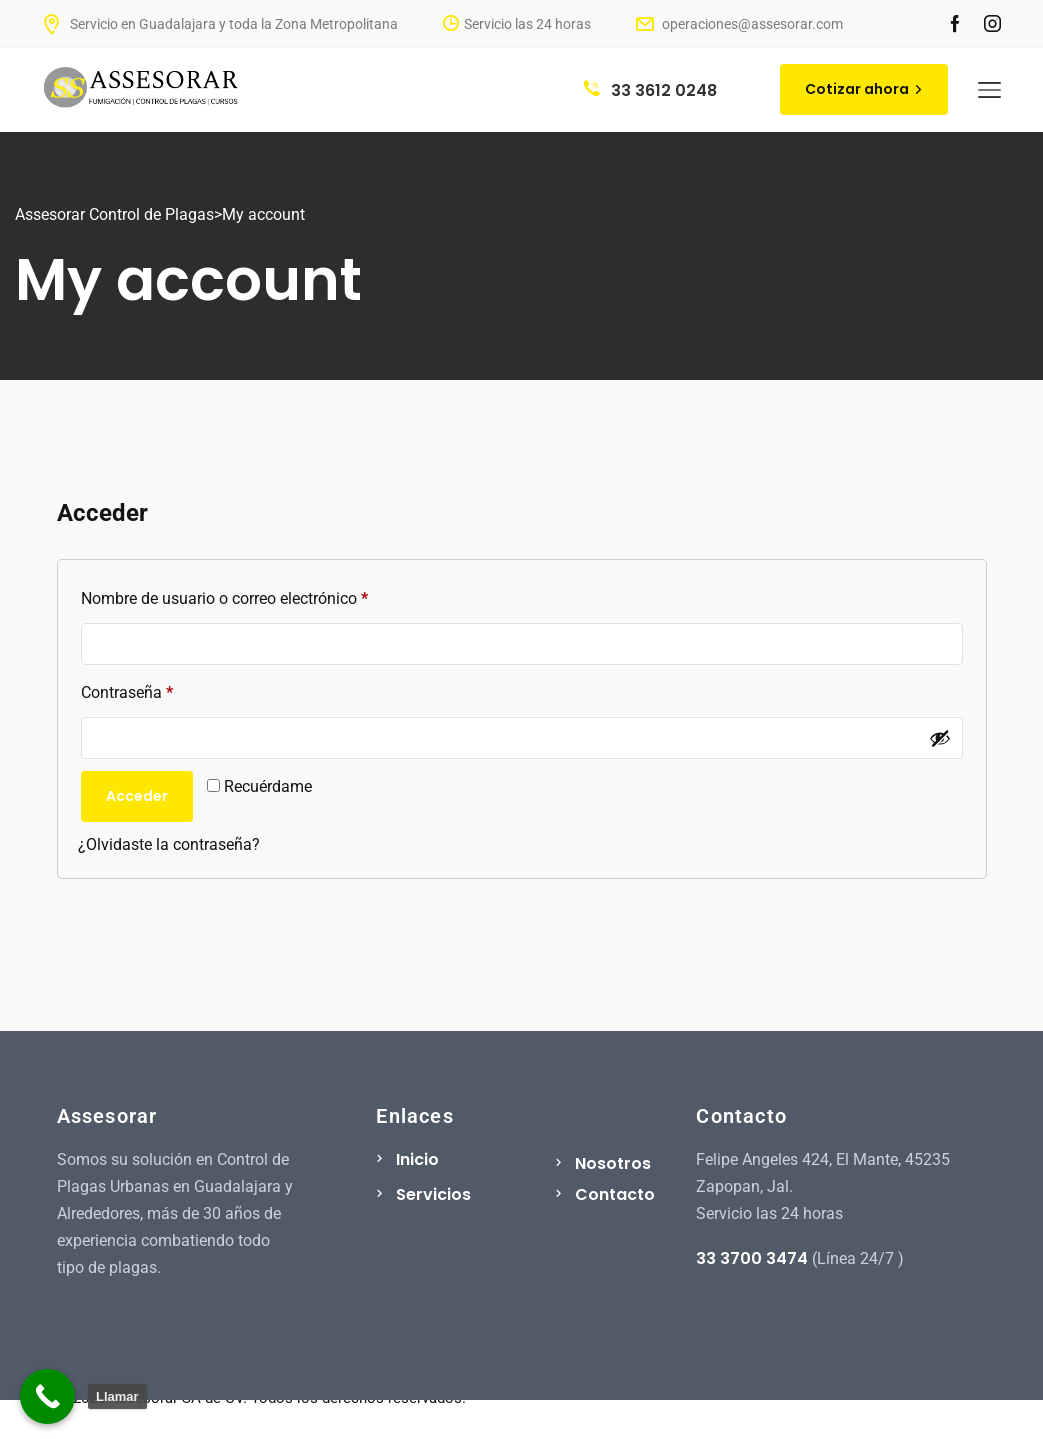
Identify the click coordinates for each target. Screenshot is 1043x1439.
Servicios (433, 1194)
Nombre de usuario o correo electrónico (263, 595)
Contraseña (165, 689)
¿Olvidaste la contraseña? (169, 844)
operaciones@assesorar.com (739, 24)
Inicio (417, 1159)
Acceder (137, 796)
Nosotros (613, 1163)
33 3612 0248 (650, 90)
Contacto (615, 1194)
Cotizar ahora (864, 89)
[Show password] (940, 738)
